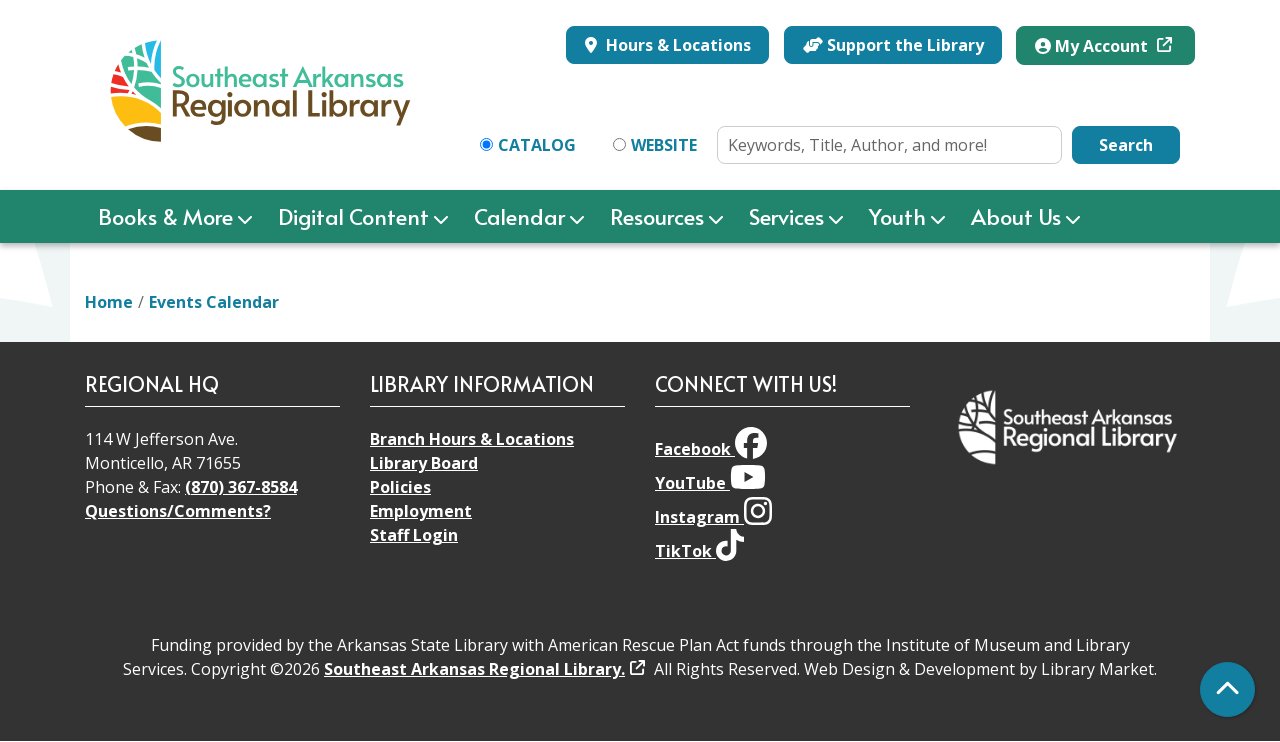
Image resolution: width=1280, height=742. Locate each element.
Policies (400, 487)
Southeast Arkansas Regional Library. (474, 669)
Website (664, 145)
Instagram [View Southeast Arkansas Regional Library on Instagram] (713, 517)
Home (109, 302)
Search (1126, 145)
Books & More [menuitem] (165, 216)
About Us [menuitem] (1016, 216)
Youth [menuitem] (897, 216)
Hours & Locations (676, 45)
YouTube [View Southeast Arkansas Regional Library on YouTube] (710, 483)
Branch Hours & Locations (472, 439)
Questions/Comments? (178, 511)
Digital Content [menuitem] (353, 216)
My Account (1093, 46)
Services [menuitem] (786, 216)
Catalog (537, 145)
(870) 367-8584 (241, 487)
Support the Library (893, 45)
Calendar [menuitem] (519, 216)
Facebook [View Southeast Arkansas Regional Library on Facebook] (711, 449)
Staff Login (414, 535)
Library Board (424, 463)
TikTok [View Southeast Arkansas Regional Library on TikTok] (699, 551)
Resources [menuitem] (657, 216)
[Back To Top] (1227, 689)
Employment (421, 511)
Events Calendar (214, 302)
